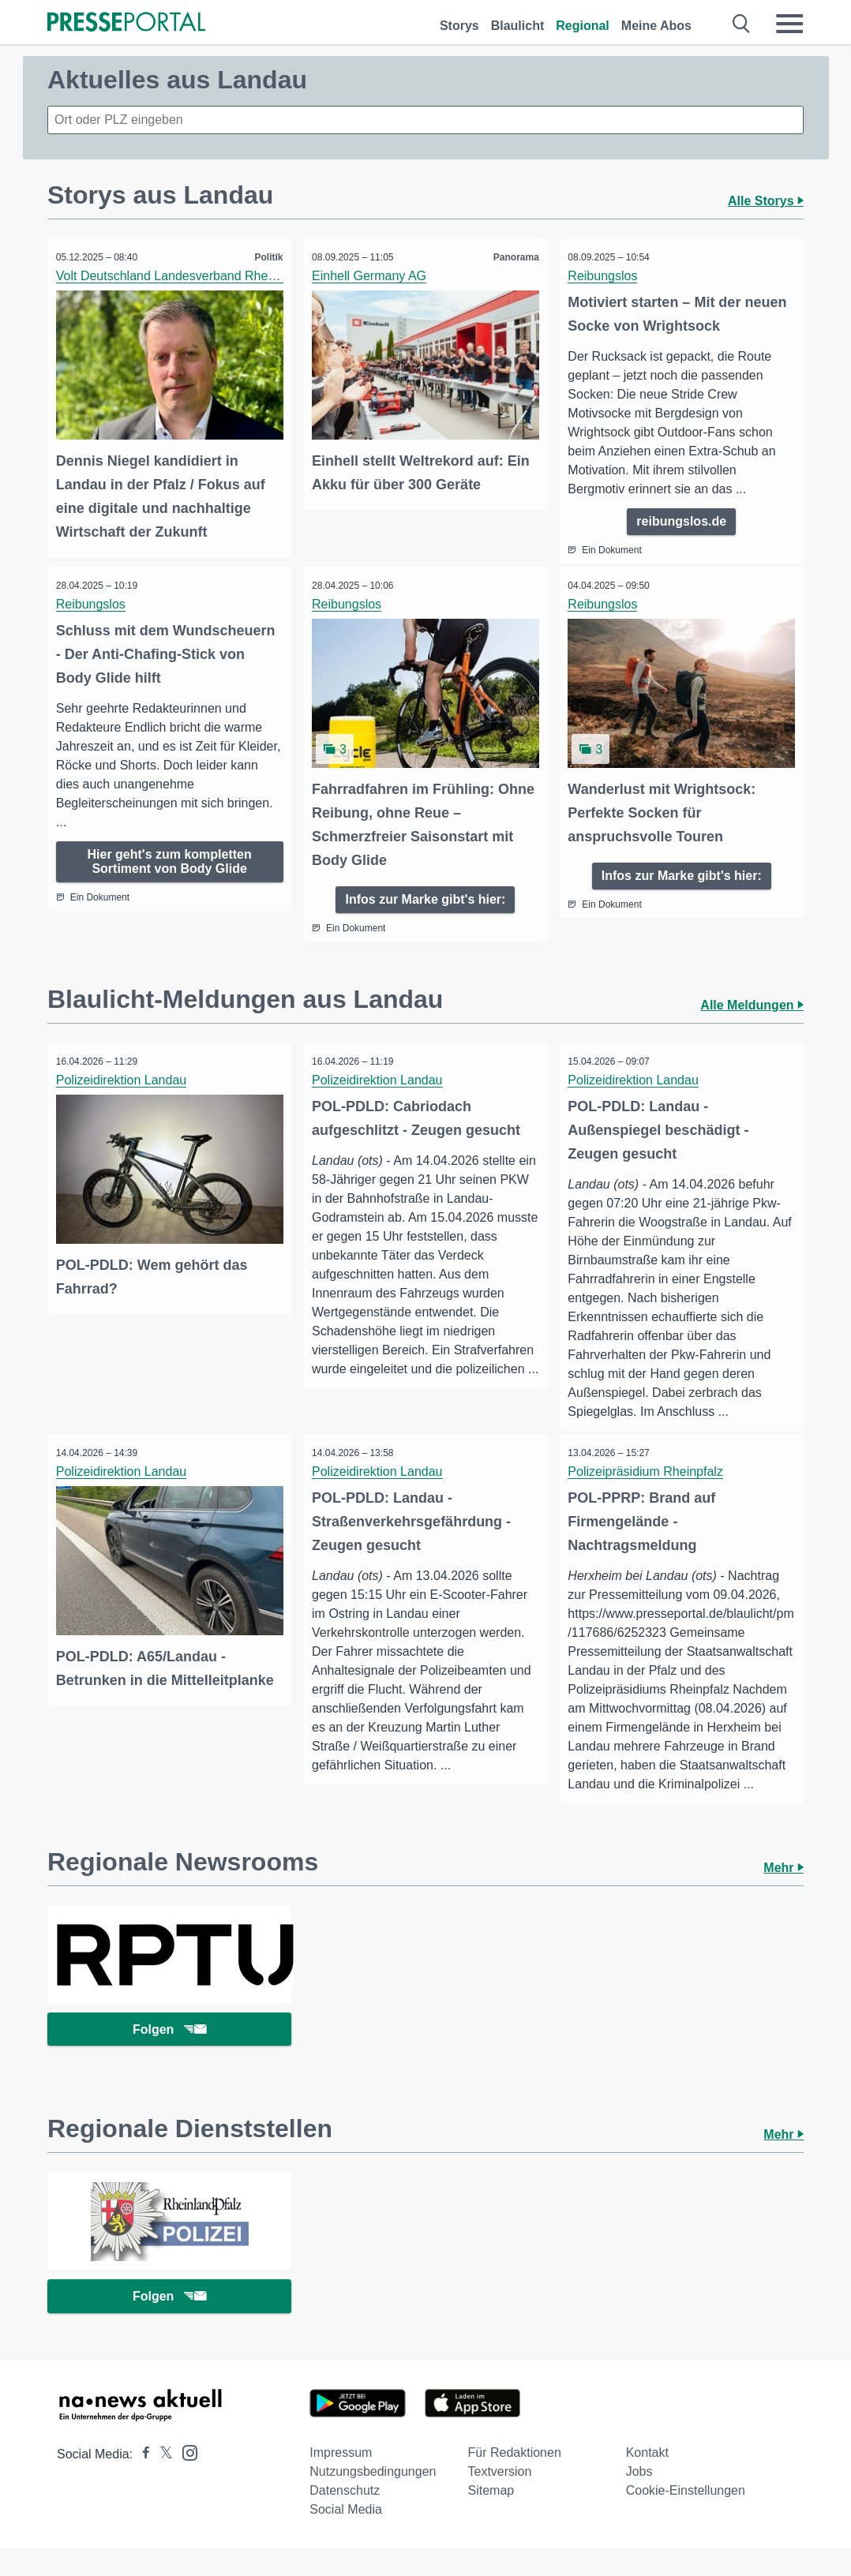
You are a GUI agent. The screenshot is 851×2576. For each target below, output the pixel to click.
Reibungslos (606, 276)
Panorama (513, 257)
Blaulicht (518, 25)
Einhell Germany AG (372, 276)
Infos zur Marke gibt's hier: (425, 896)
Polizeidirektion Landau (124, 1078)
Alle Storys (766, 201)
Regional (582, 25)
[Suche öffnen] (742, 24)
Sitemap (490, 2518)
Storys (459, 25)
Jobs (639, 2500)
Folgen (169, 2051)
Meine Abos (656, 25)
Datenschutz (344, 2518)
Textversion (499, 2500)
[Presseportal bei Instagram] (185, 2480)
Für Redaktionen (513, 2481)
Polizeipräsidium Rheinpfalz (649, 1471)
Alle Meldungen (752, 1003)
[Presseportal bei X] (161, 2482)
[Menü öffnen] (789, 24)
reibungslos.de (681, 521)
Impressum (340, 2481)
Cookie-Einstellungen (685, 2518)
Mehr (783, 1887)
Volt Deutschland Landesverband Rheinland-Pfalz (198, 276)
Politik (265, 257)
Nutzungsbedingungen (372, 2500)
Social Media (345, 2537)
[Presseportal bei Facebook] (141, 2482)
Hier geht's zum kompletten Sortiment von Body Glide (170, 863)
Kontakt (647, 2481)
